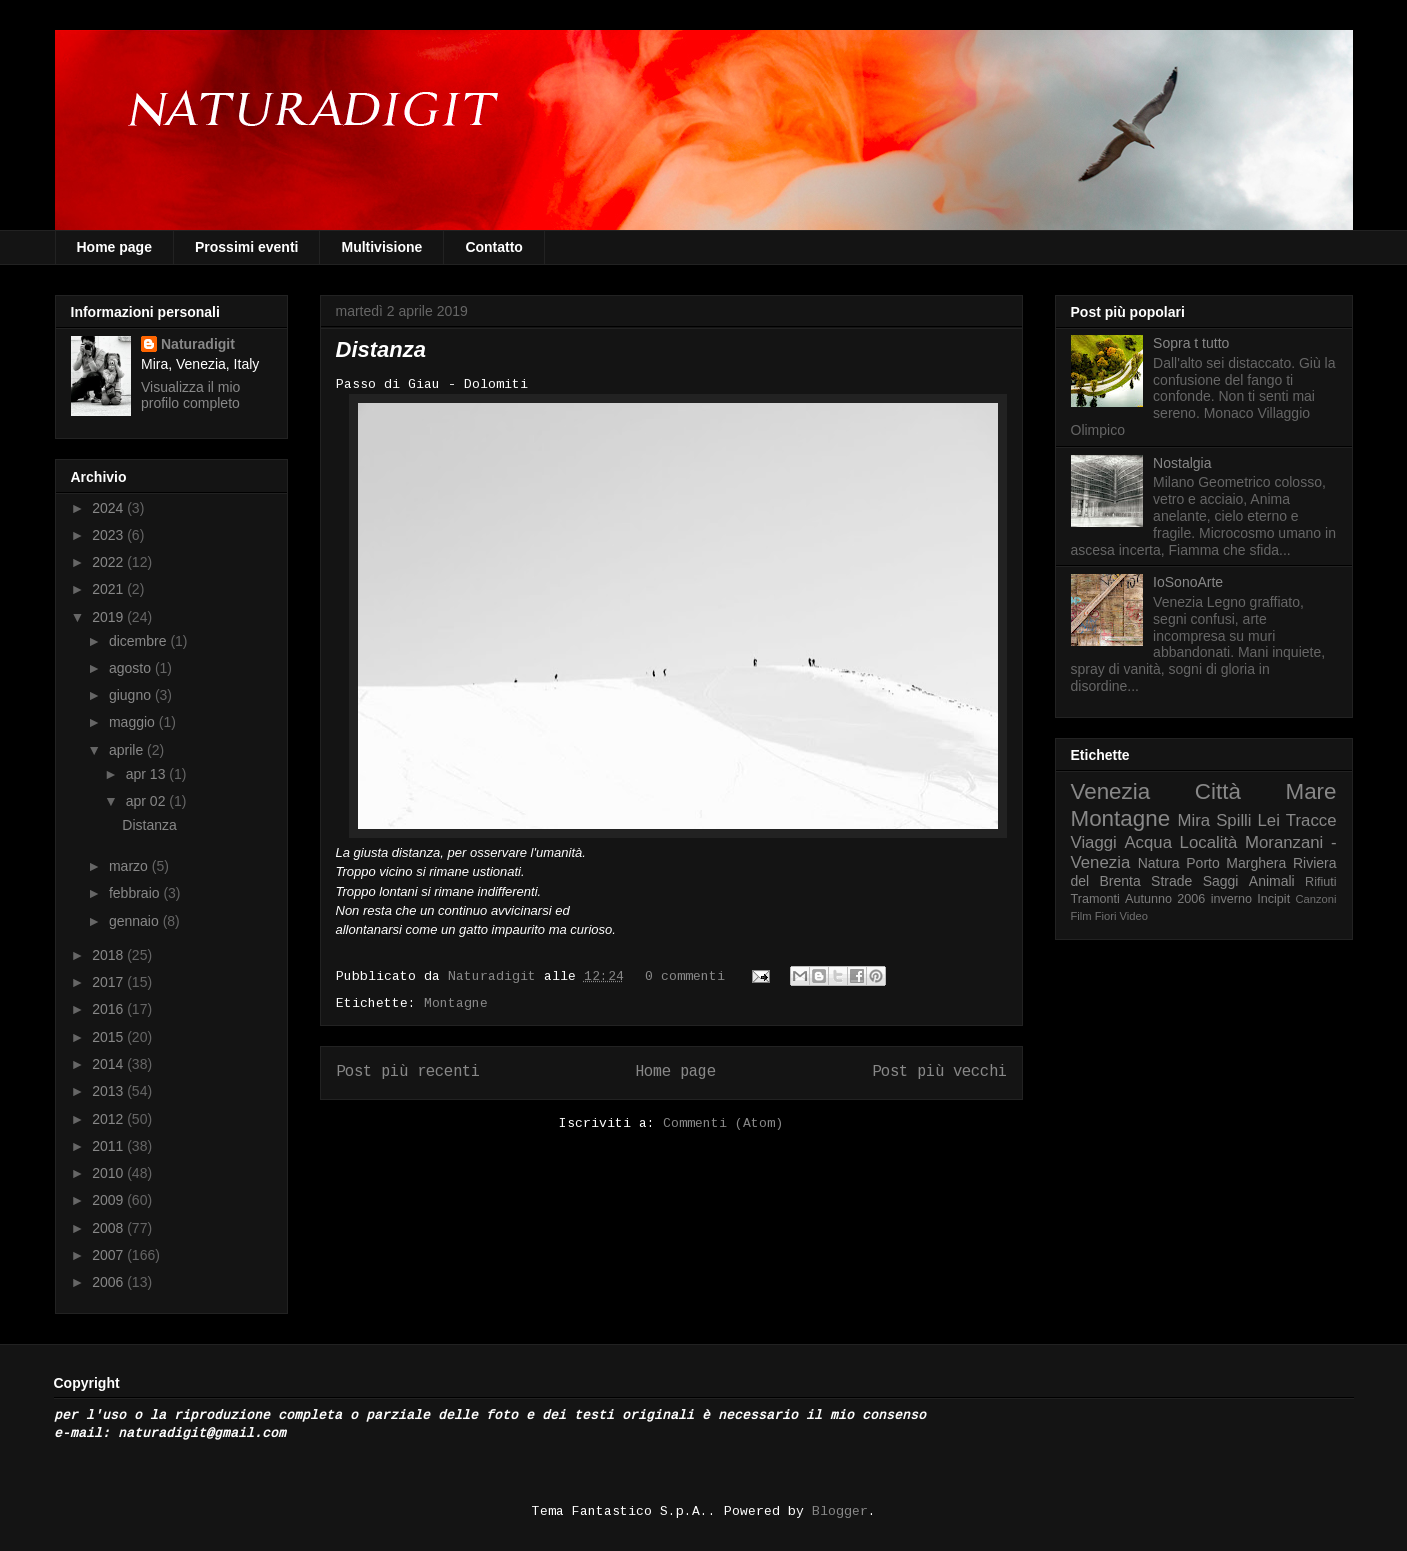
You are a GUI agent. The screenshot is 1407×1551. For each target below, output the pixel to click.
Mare (1310, 791)
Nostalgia (1182, 463)
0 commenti (685, 976)
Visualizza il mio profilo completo (190, 395)
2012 (109, 1119)
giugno (132, 695)
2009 (109, 1200)
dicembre (139, 641)
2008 (109, 1228)
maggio (134, 722)
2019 (109, 617)
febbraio (136, 893)
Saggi (1221, 881)
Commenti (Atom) (723, 1123)
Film (1081, 916)
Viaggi (1094, 842)
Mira (1194, 820)
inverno (1231, 899)
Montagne (456, 1003)
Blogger (840, 1511)
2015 (109, 1037)
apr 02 (148, 801)
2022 (109, 562)
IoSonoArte (1188, 582)
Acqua (1148, 842)
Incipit (1273, 899)
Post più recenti (408, 1072)
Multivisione (381, 247)
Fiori (1106, 916)
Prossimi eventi (247, 247)
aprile (128, 750)
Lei (1269, 820)
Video (1134, 916)
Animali (1272, 881)
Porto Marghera (1236, 863)
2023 (109, 535)
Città (1218, 791)
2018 (109, 955)
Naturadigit (496, 976)
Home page (114, 247)
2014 (109, 1064)
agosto (132, 668)
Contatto (494, 247)
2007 (109, 1255)
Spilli (1233, 820)
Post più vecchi (939, 1072)
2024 (109, 508)
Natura (1159, 863)
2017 (109, 982)
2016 (109, 1009)
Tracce (1311, 820)
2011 (109, 1146)
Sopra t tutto (1191, 343)
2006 (109, 1282)
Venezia (1111, 791)
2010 (109, 1173)
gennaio (136, 921)
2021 (109, 589)
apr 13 (148, 774)
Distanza (381, 349)
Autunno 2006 (1165, 899)
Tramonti (1095, 899)
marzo (130, 866)
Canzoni (1316, 899)
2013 (109, 1091)
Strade (1171, 881)
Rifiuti (1321, 882)
